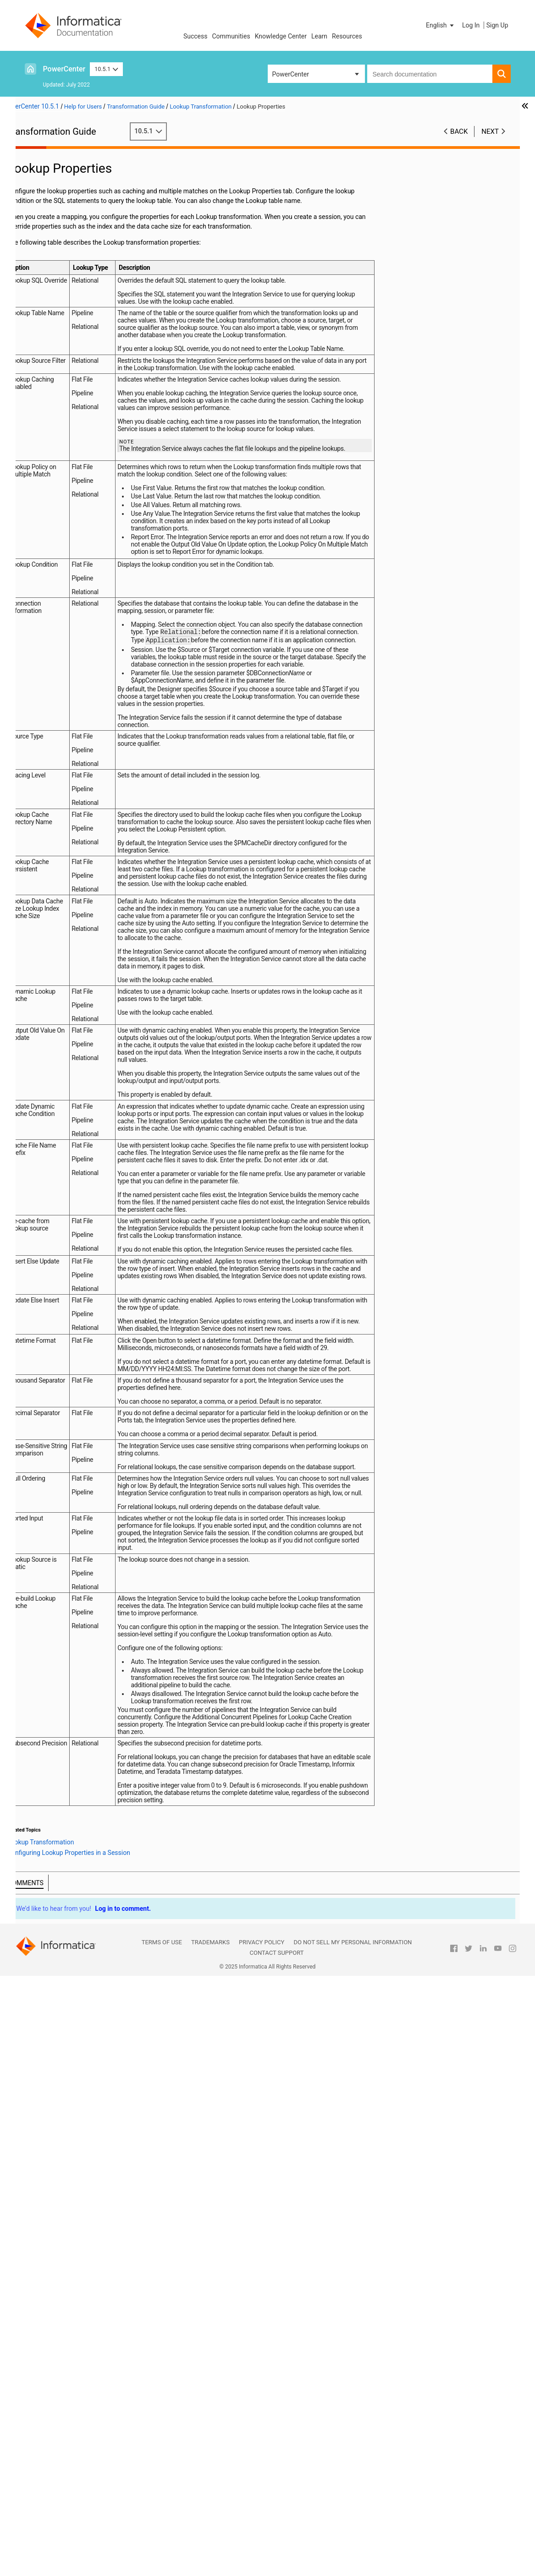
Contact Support (277, 2552)
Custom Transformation (65, 183)
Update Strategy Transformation (76, 606)
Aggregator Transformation (69, 173)
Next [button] (490, 131)
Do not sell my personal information (352, 2542)
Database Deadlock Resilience (88, 433)
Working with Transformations (73, 164)
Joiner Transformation (62, 308)
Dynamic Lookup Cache (64, 472)
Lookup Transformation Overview (92, 327)
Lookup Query (64, 385)
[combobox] (429, 74)
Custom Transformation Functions (79, 193)
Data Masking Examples (65, 212)
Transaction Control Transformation (81, 577)
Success (195, 36)
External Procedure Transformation (80, 231)
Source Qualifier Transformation (76, 529)
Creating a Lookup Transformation (66, 443)
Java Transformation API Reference (81, 279)
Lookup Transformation (64, 318)
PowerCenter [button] (290, 74)
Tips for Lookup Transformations (91, 452)
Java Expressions (56, 289)
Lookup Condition (70, 395)
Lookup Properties (71, 366)
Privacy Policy (261, 2542)
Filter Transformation (61, 241)
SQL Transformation (59, 539)
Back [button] (459, 131)
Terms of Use (162, 2542)
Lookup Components (74, 356)
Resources (347, 36)
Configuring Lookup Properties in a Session (93, 376)
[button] (441, 25)
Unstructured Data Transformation (79, 597)
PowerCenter (64, 69)
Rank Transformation (60, 491)
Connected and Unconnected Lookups (81, 347)
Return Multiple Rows (75, 414)
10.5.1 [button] (106, 69)
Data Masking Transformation (73, 202)
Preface (42, 154)
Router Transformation (63, 500)
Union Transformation (62, 587)
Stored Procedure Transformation (78, 568)
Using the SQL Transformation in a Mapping (79, 553)
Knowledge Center (281, 36)
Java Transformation (60, 269)
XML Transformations (62, 616)
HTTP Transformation (62, 250)
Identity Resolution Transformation (80, 260)
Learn (319, 36)
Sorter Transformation (62, 520)
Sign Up (497, 25)
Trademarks (210, 2542)
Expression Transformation (69, 221)
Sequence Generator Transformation (82, 510)
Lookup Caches (67, 404)
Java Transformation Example (73, 298)
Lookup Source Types (75, 337)
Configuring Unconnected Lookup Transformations (88, 424)
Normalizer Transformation (69, 481)
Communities (231, 36)
